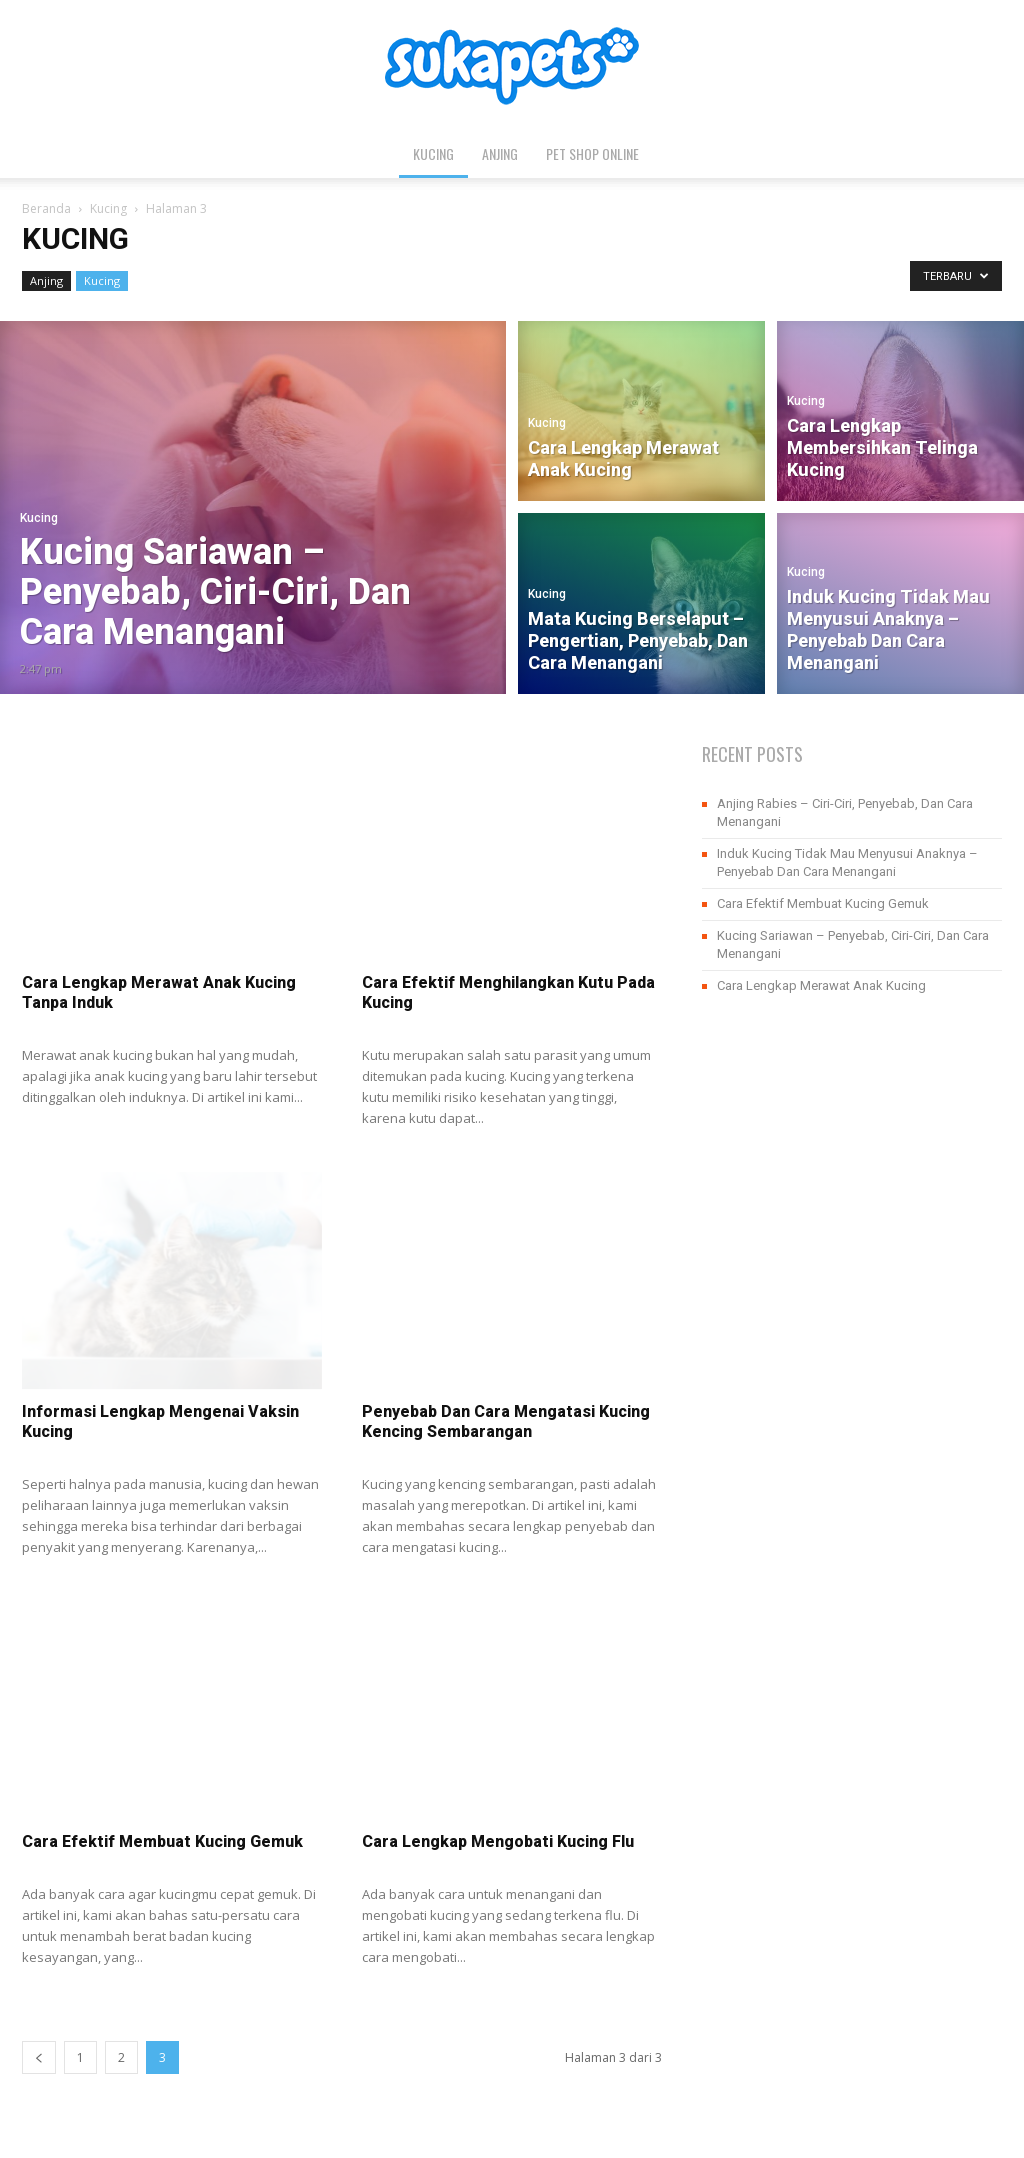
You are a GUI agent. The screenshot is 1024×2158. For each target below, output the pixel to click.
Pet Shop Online (592, 153)
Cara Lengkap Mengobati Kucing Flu (498, 1841)
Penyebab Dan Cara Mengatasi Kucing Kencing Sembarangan (506, 1421)
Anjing (500, 153)
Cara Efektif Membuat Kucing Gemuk (162, 1841)
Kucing (433, 153)
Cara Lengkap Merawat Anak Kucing (821, 985)
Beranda (46, 208)
